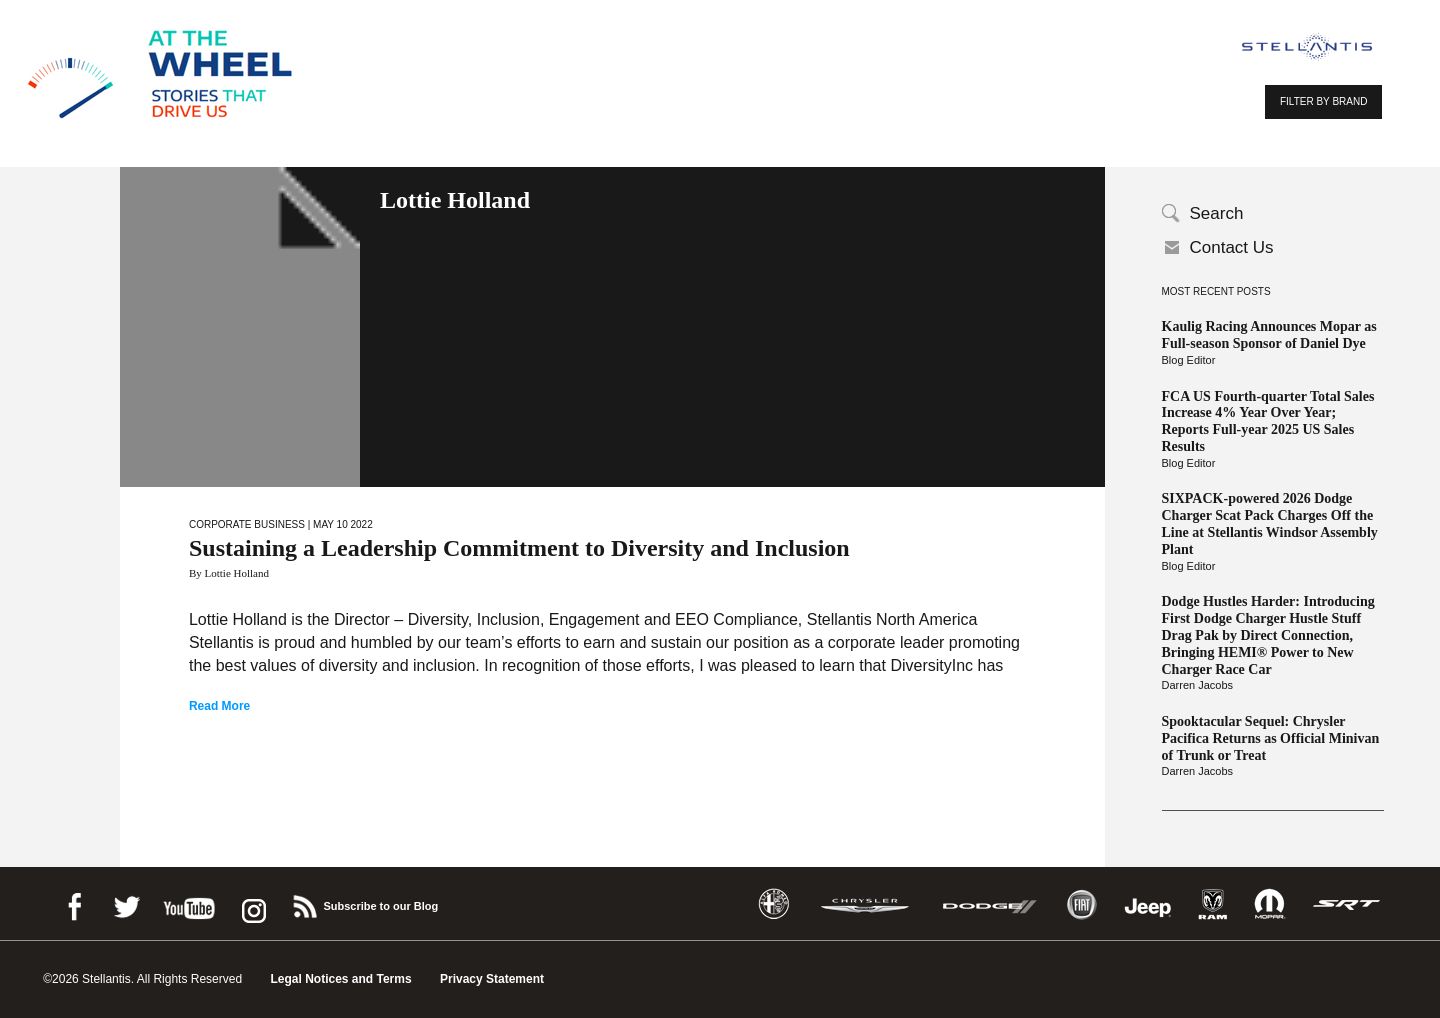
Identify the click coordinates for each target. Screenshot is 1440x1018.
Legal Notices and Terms (340, 979)
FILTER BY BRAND (1323, 101)
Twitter (126, 903)
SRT (1347, 904)
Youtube (189, 903)
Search (1217, 213)
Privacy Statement (492, 979)
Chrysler (865, 904)
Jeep (1148, 904)
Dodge (990, 904)
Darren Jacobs (1198, 685)
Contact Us (1232, 247)
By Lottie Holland (229, 573)
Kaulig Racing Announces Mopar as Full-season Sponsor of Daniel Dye (1269, 335)
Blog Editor (1189, 360)
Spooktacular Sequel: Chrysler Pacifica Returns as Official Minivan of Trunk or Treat (1271, 738)
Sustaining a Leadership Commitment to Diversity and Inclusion (519, 548)
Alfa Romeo (774, 904)
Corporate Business (247, 524)
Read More (219, 706)
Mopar (1269, 904)
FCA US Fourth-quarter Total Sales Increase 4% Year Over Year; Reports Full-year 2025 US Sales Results (1268, 421)
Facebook (74, 903)
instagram (252, 903)
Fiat (1081, 904)
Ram (1213, 904)
